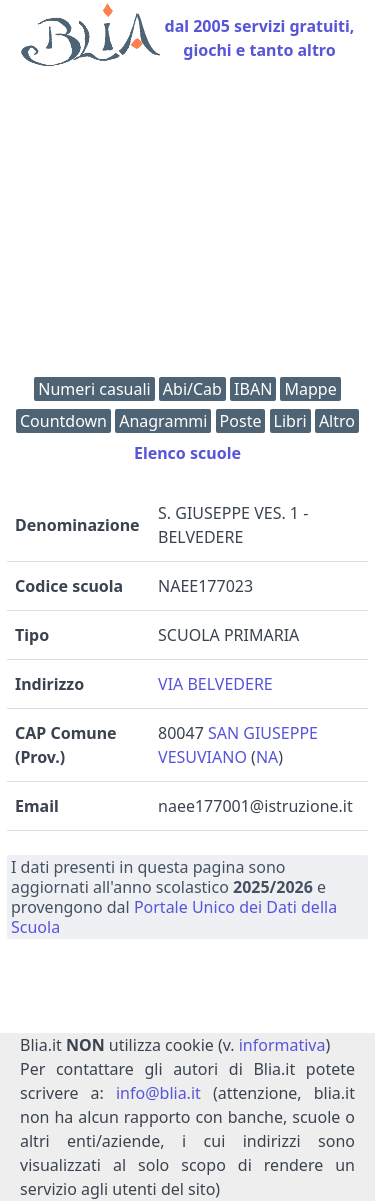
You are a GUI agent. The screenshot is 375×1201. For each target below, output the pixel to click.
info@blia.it (158, 1093)
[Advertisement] (187, 226)
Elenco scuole (187, 453)
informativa (282, 1045)
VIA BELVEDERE (215, 684)
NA (267, 757)
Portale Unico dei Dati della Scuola (174, 917)
